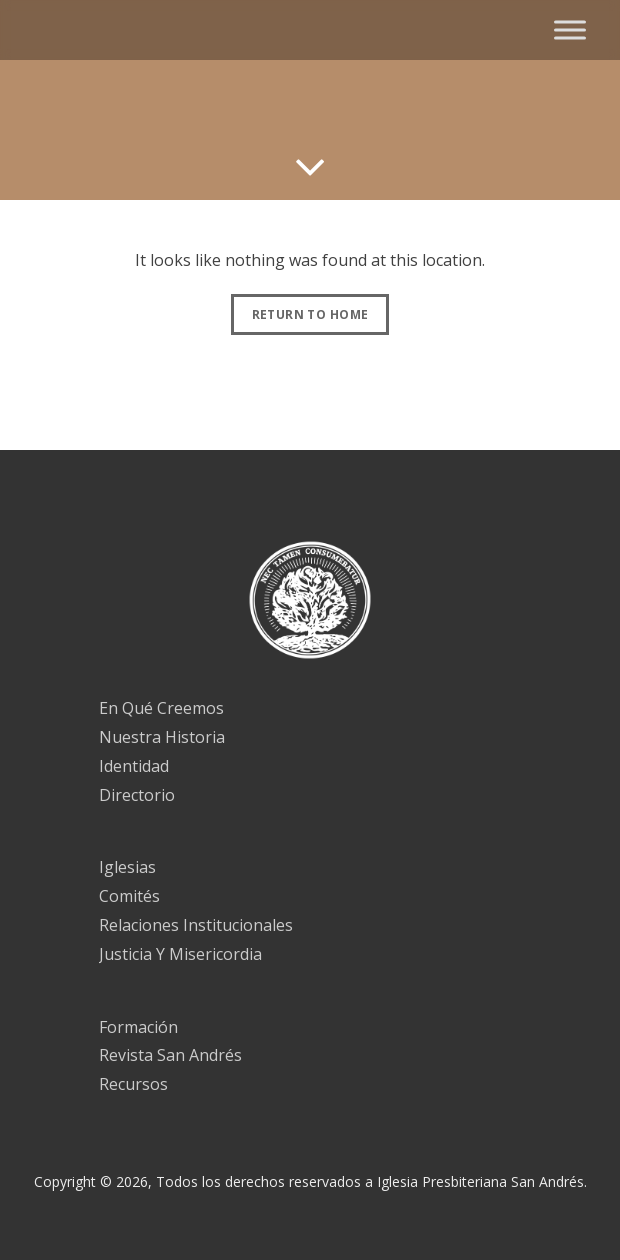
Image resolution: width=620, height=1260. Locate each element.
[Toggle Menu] (570, 29)
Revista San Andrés (170, 1055)
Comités (129, 896)
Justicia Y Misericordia (180, 954)
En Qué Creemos (161, 708)
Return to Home (310, 314)
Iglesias (127, 867)
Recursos (133, 1084)
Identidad (134, 766)
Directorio (137, 795)
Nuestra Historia (162, 737)
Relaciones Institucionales (196, 925)
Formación (138, 1027)
